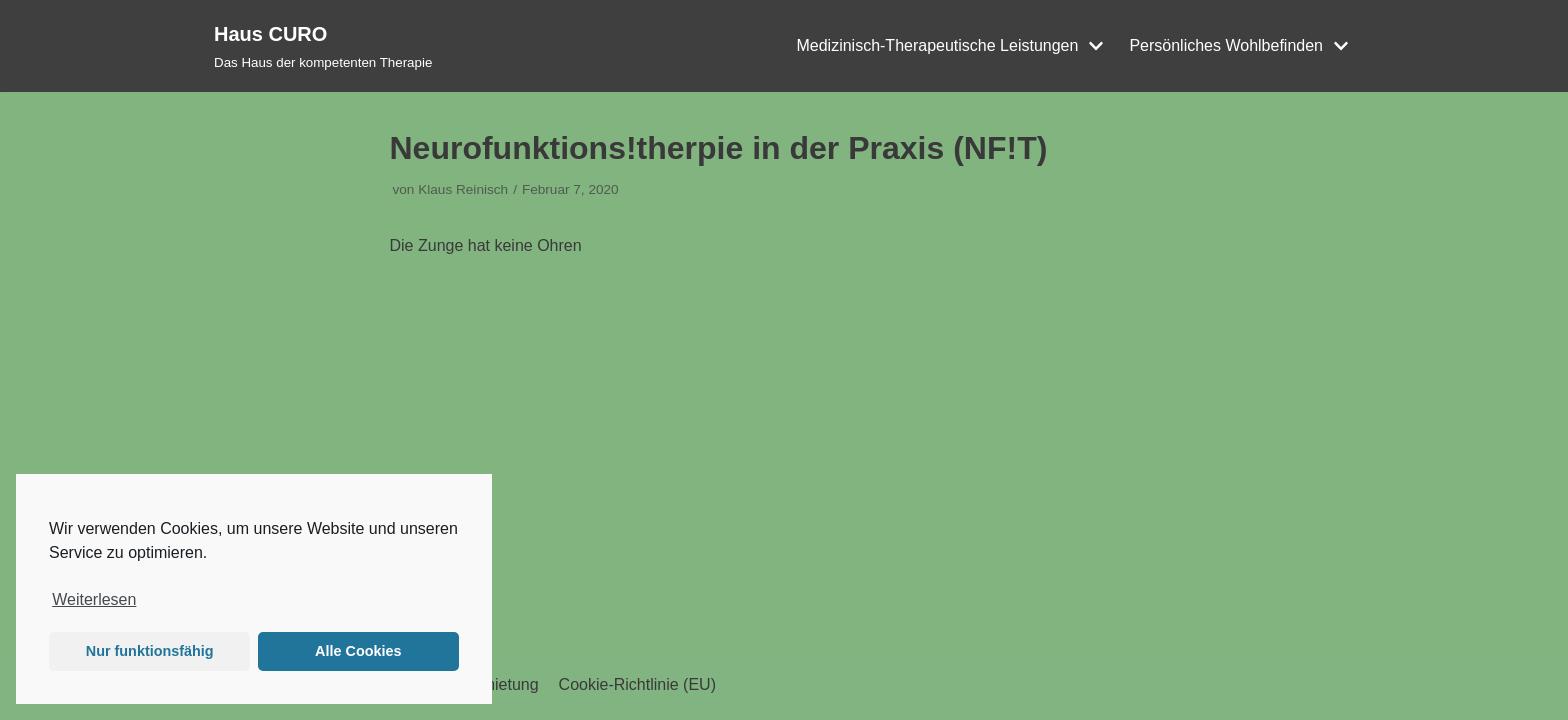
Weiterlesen (94, 599)
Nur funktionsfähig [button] (150, 651)
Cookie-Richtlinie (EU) (637, 684)
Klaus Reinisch (463, 189)
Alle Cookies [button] (358, 651)
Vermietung (498, 684)
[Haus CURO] (323, 46)
